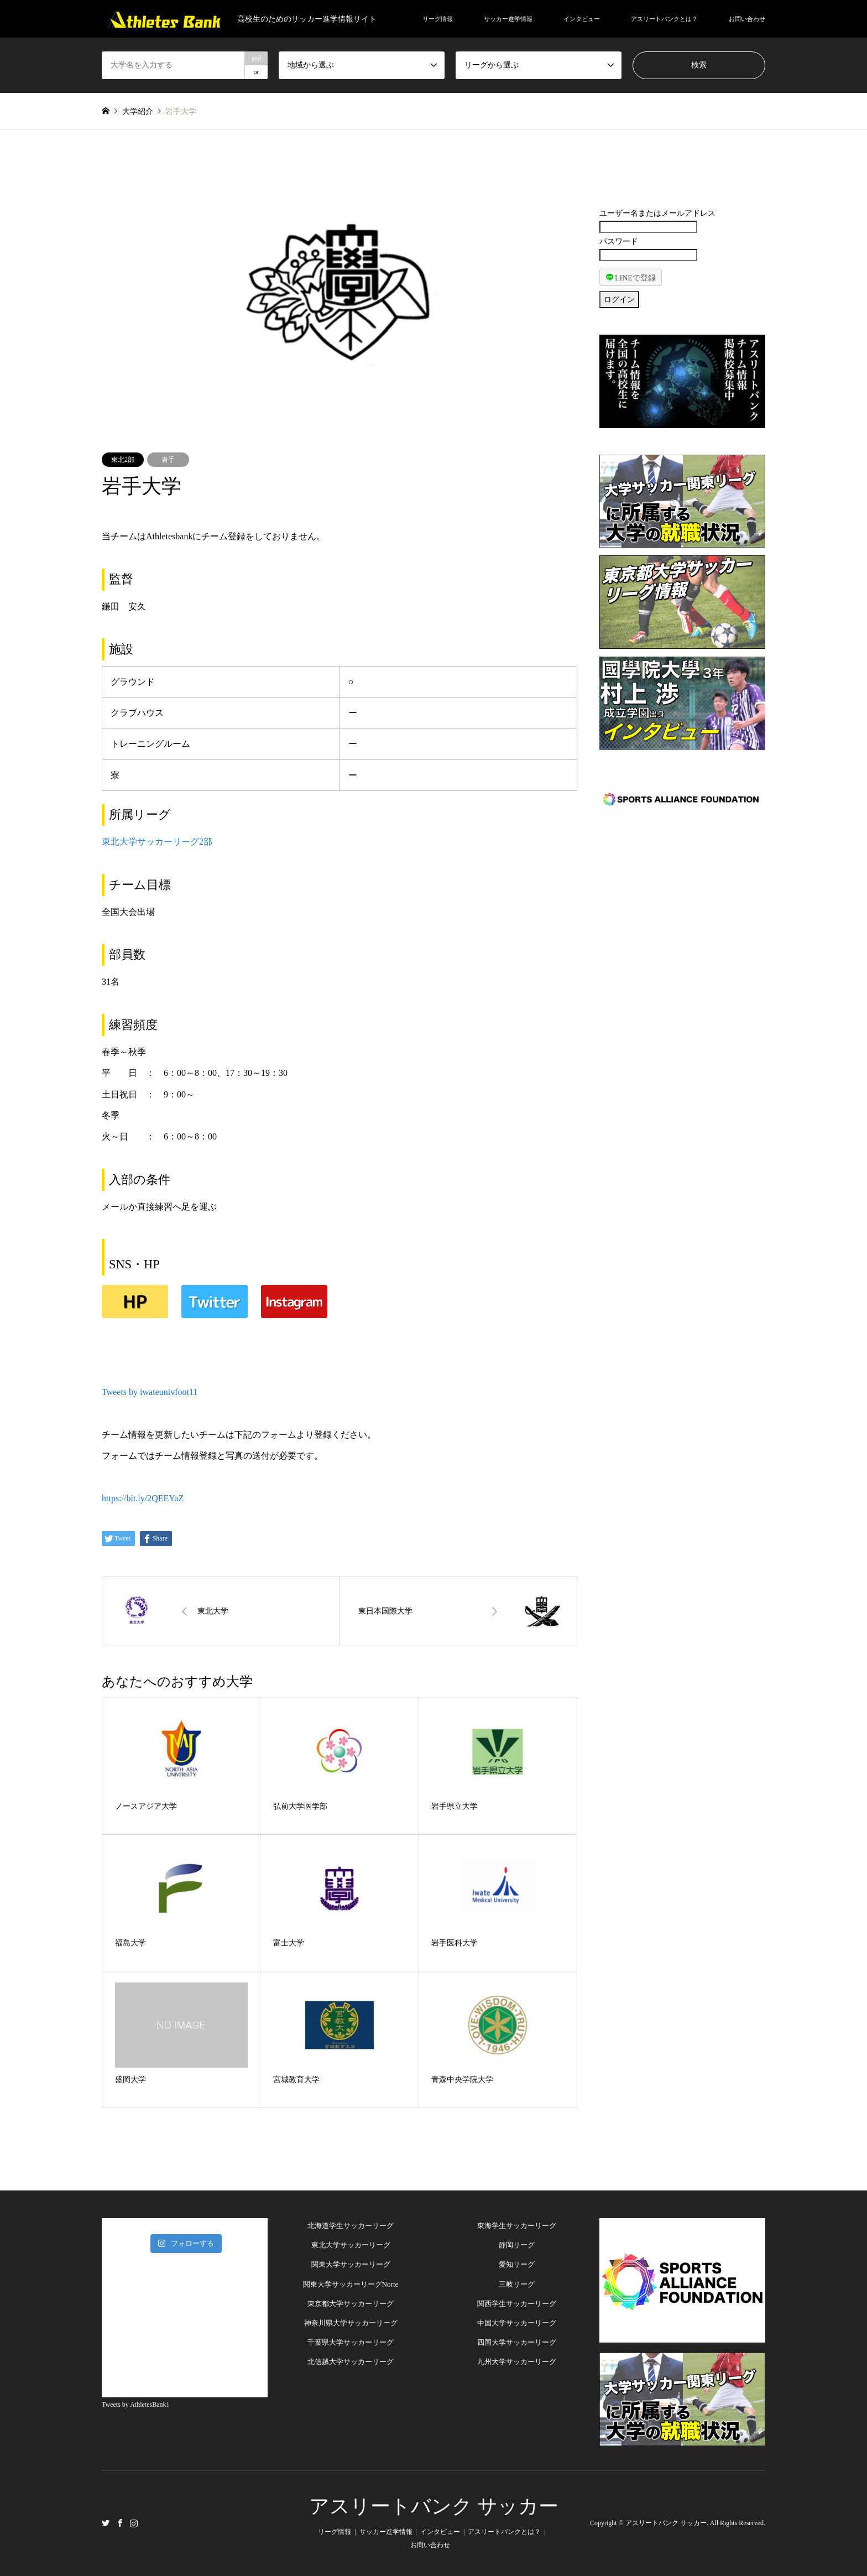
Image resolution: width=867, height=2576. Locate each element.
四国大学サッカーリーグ (516, 2342)
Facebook (120, 2522)
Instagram (134, 2522)
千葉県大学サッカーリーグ (350, 2342)
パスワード (618, 241)
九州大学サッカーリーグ (516, 2362)
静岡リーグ (517, 2245)
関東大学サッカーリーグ (350, 2264)
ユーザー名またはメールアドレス (657, 213)
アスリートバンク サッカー (433, 2506)
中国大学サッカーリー (513, 2323)
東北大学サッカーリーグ (350, 2245)
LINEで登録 (631, 277)
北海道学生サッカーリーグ (350, 2225)
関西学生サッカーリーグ (516, 2303)
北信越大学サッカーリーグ (350, 2362)
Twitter (105, 2522)
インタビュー (581, 18)
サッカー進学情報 (508, 18)
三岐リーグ (517, 2284)
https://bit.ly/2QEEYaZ (143, 1498)
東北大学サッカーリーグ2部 (157, 841)
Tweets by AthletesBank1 (135, 2404)
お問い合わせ (747, 18)
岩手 (168, 460)
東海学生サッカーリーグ (516, 2225)
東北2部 (122, 460)
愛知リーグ (517, 2264)
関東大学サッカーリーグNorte (351, 2284)
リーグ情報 (437, 18)
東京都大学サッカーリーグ (350, 2303)
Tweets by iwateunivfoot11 (149, 1392)
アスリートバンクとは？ (664, 18)
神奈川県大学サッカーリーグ (351, 2323)
